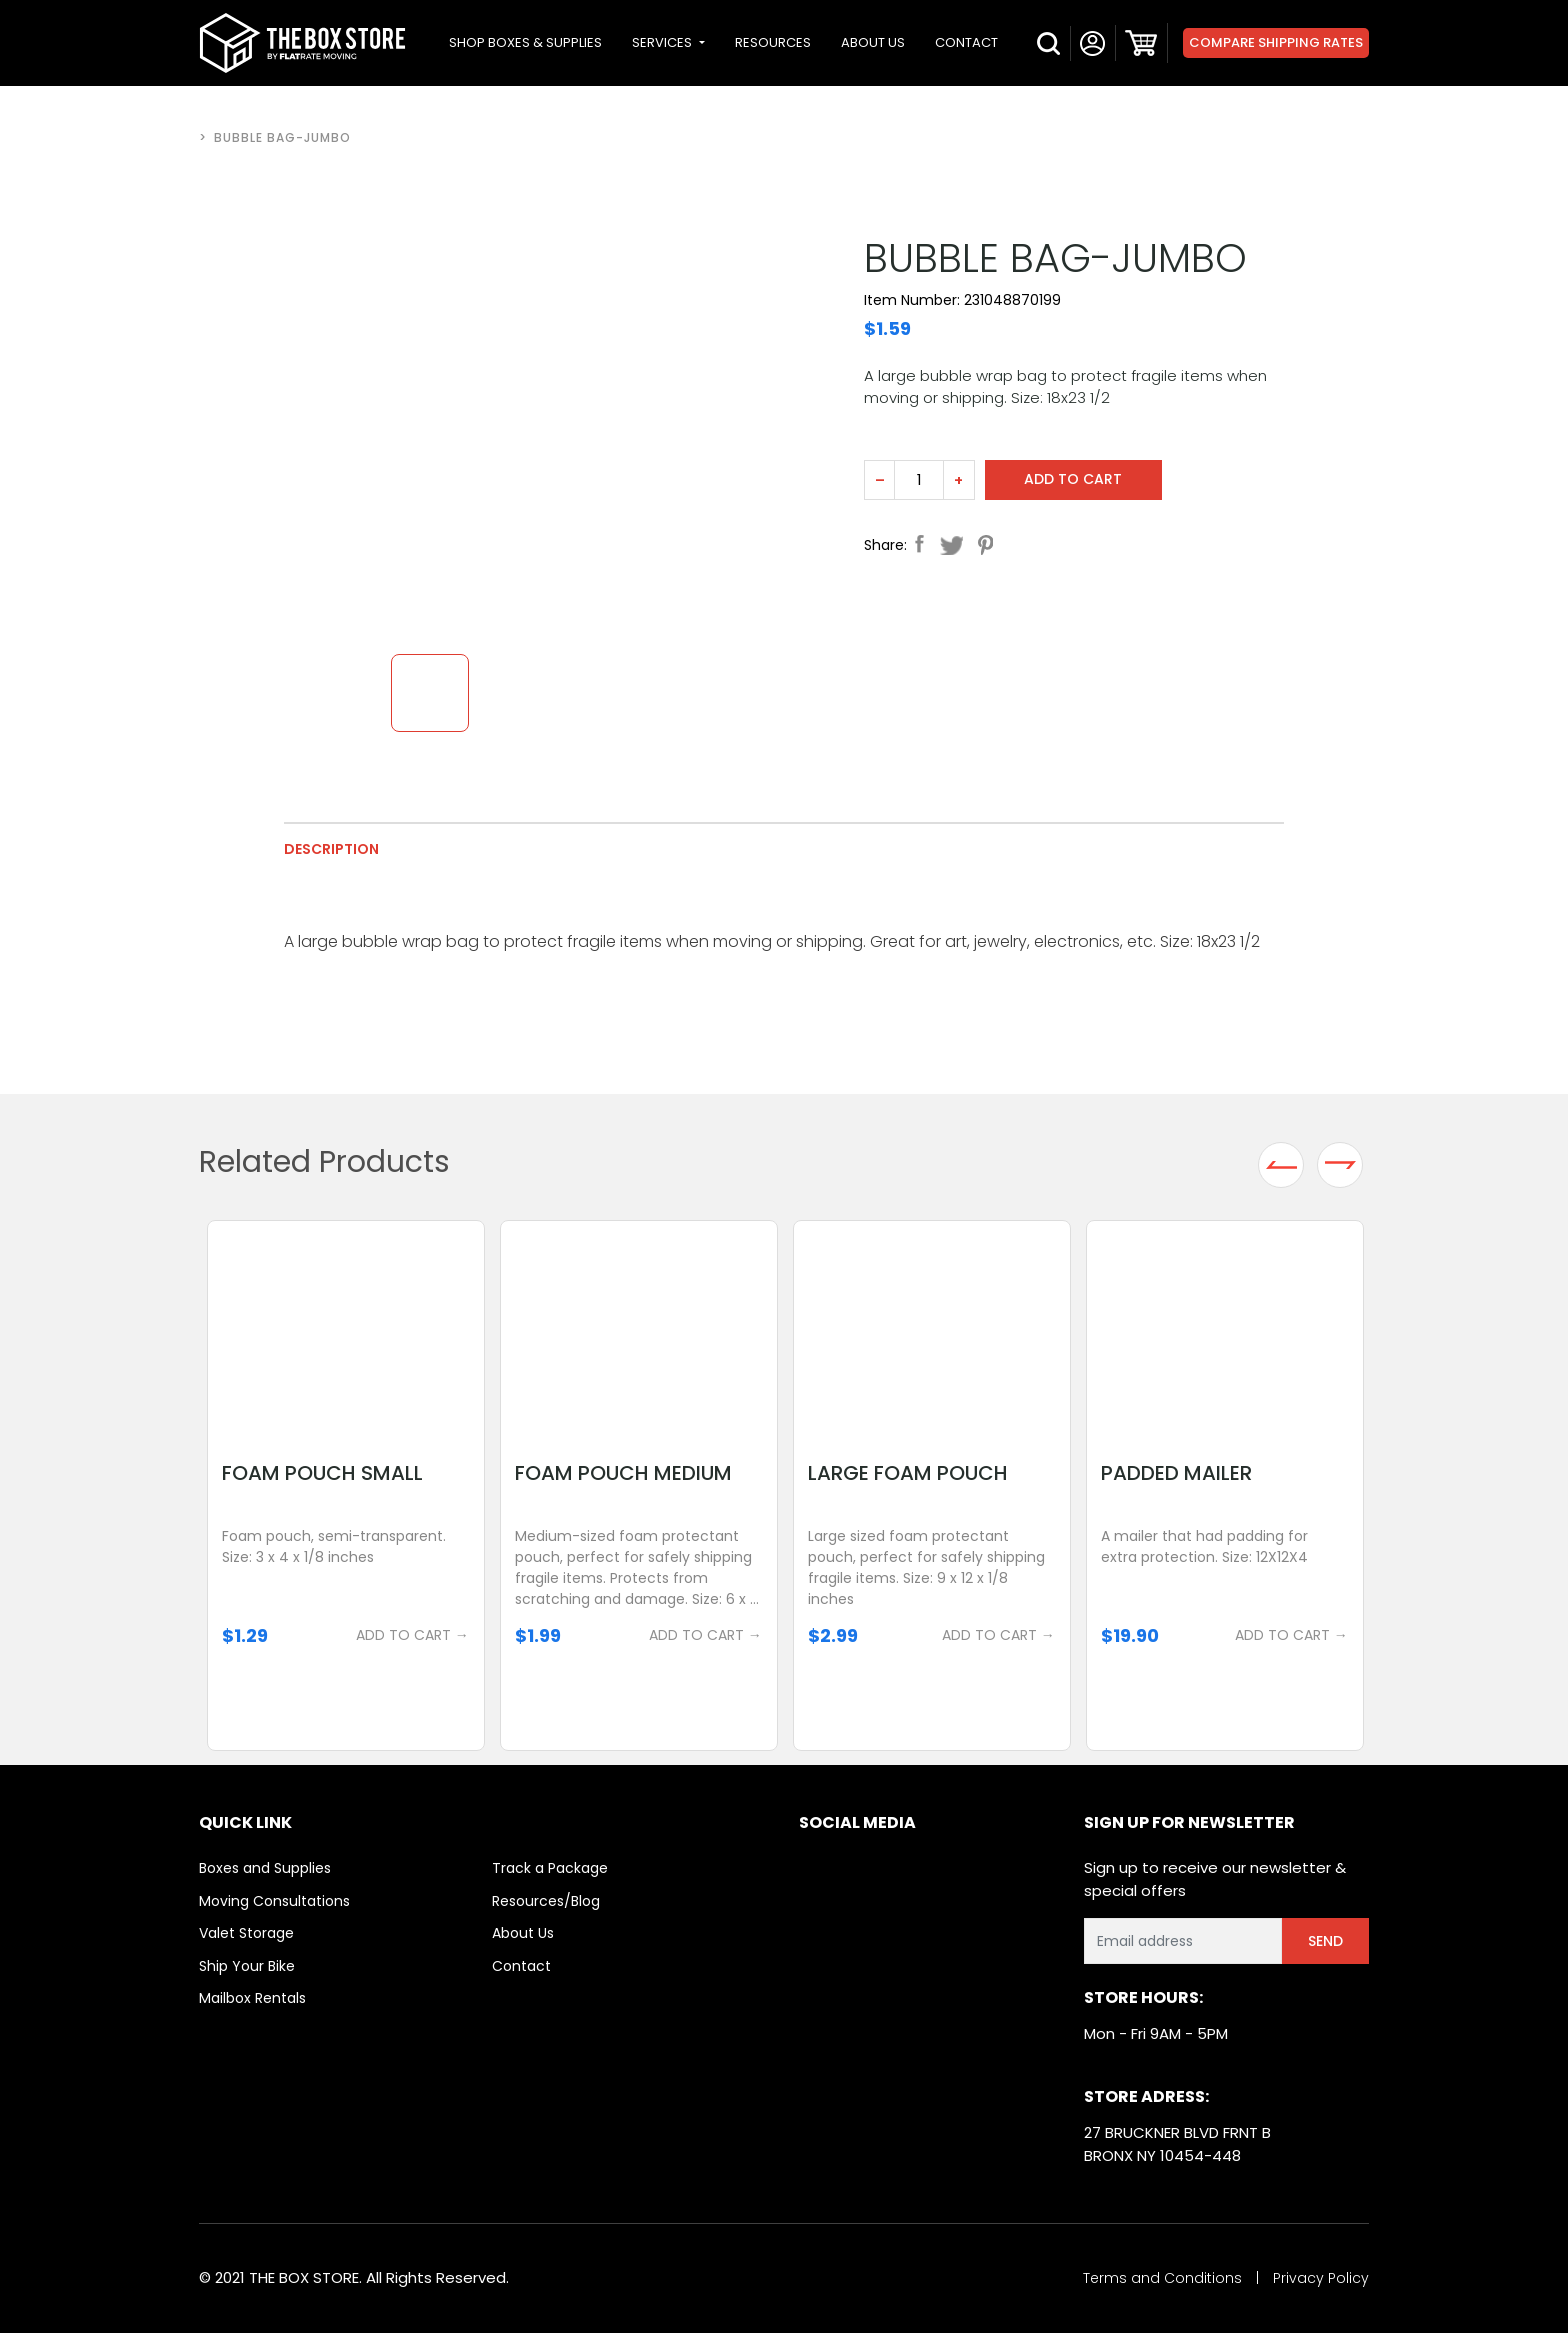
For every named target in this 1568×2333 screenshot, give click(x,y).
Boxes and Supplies (265, 1868)
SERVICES (663, 42)
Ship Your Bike (247, 1966)
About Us (523, 1933)
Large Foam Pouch (909, 1473)
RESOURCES (773, 42)
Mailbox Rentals (252, 1998)
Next (1340, 1165)
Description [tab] (331, 849)
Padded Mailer (1177, 1473)
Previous (1281, 1165)
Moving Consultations (274, 1901)
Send (1325, 1941)
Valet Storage (246, 1933)
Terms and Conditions (1162, 2278)
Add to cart (1074, 479)
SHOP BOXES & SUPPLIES (525, 42)
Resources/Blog (546, 1901)
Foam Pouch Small (323, 1473)
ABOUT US (873, 42)
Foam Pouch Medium (624, 1473)
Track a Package (550, 1868)
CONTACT (966, 42)
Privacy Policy (1321, 2278)
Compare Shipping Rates (1276, 42)
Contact (521, 1966)
